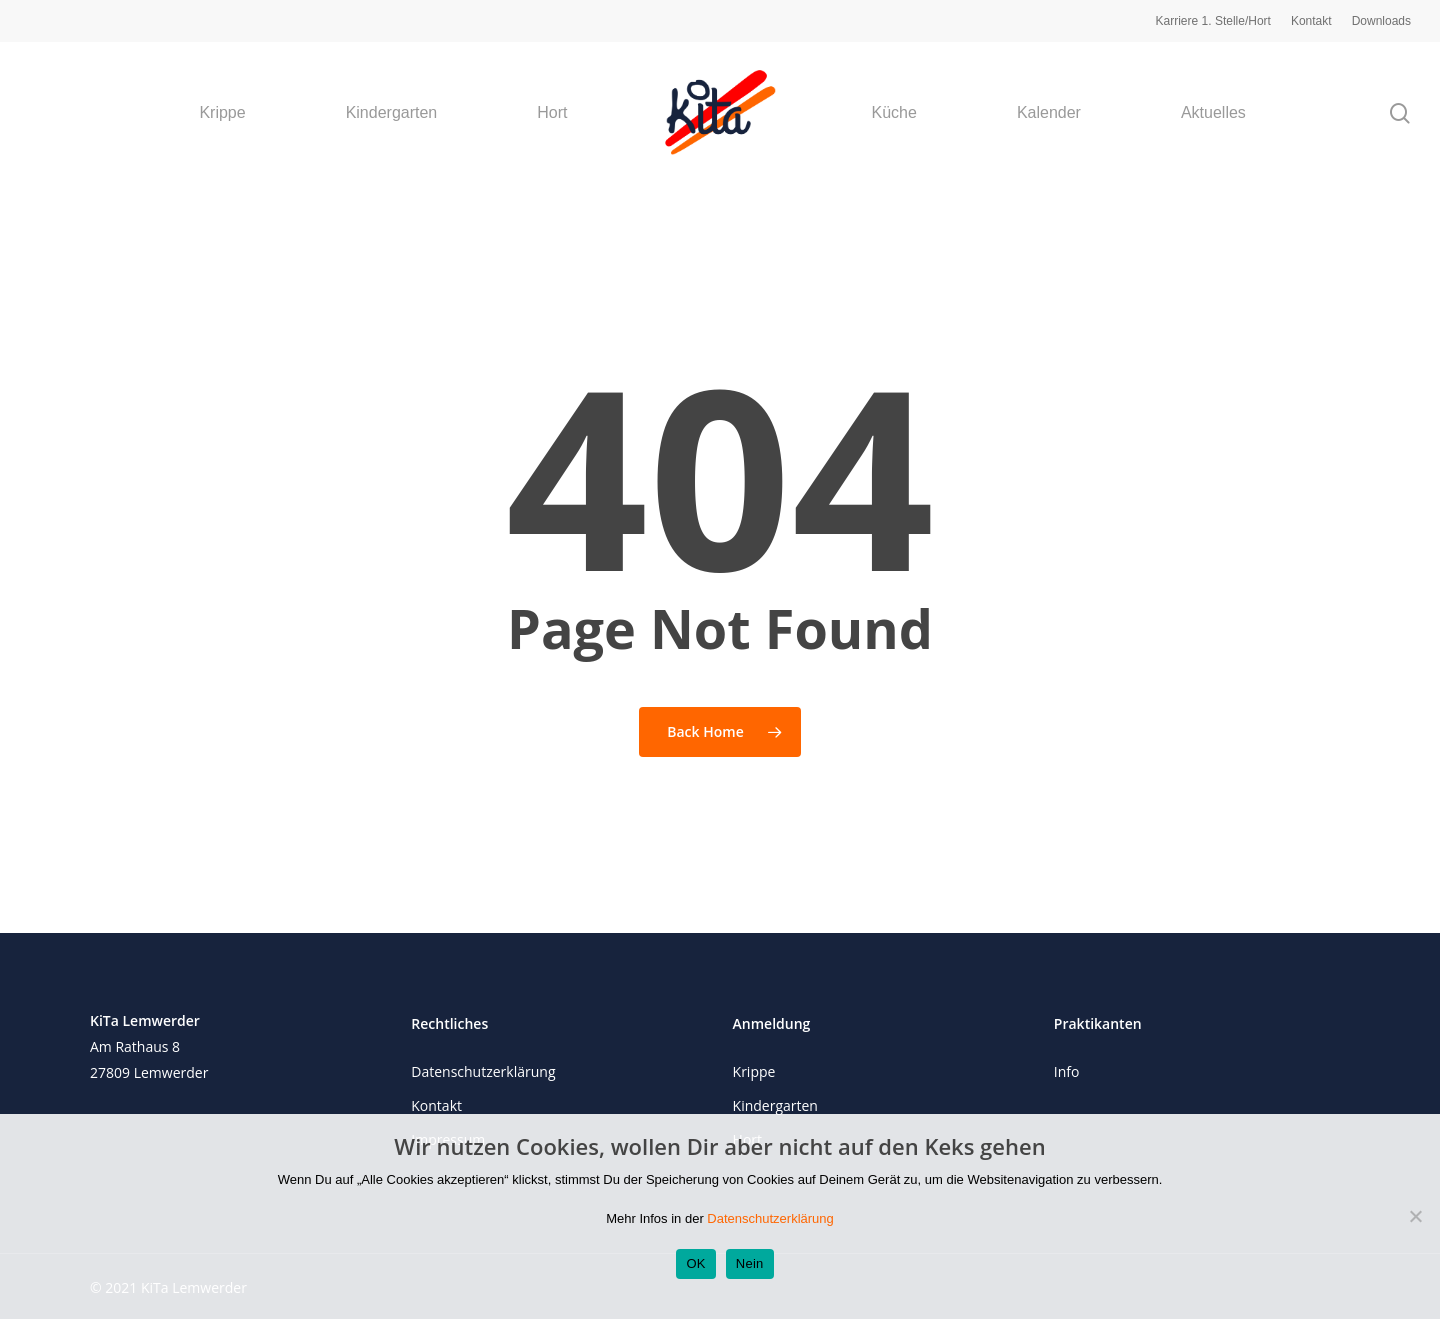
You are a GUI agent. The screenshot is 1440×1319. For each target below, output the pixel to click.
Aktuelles (1213, 113)
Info (1067, 1071)
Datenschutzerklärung (483, 1071)
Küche (894, 113)
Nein (750, 1263)
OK (695, 1263)
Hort (552, 113)
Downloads (1381, 21)
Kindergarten (392, 113)
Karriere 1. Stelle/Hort (1213, 21)
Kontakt (1311, 21)
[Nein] (1415, 1216)
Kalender (1049, 113)
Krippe (222, 113)
